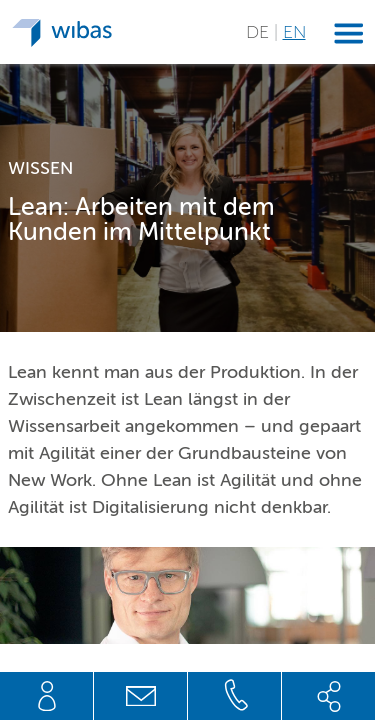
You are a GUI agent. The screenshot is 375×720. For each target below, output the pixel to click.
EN (294, 32)
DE (260, 32)
